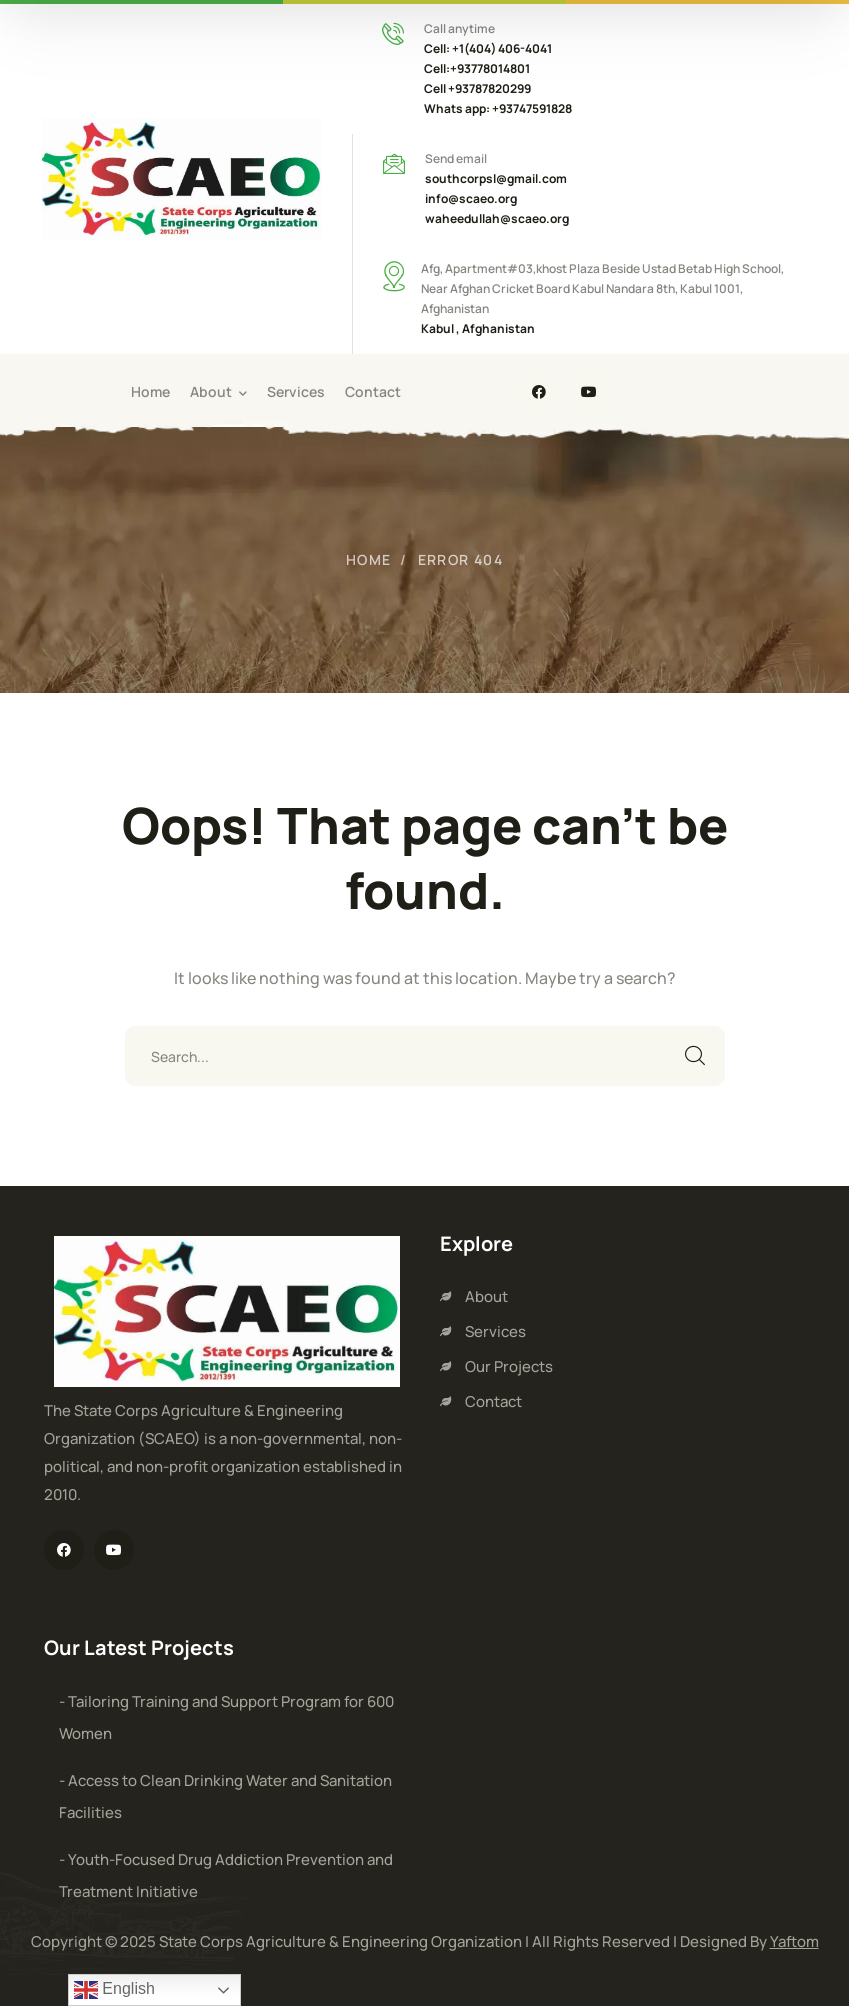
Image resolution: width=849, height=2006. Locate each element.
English (114, 1990)
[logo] (182, 177)
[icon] (539, 392)
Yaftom (794, 1941)
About (486, 1296)
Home (369, 559)
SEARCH (695, 1056)
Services (495, 1331)
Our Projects (509, 1366)
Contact (493, 1401)
